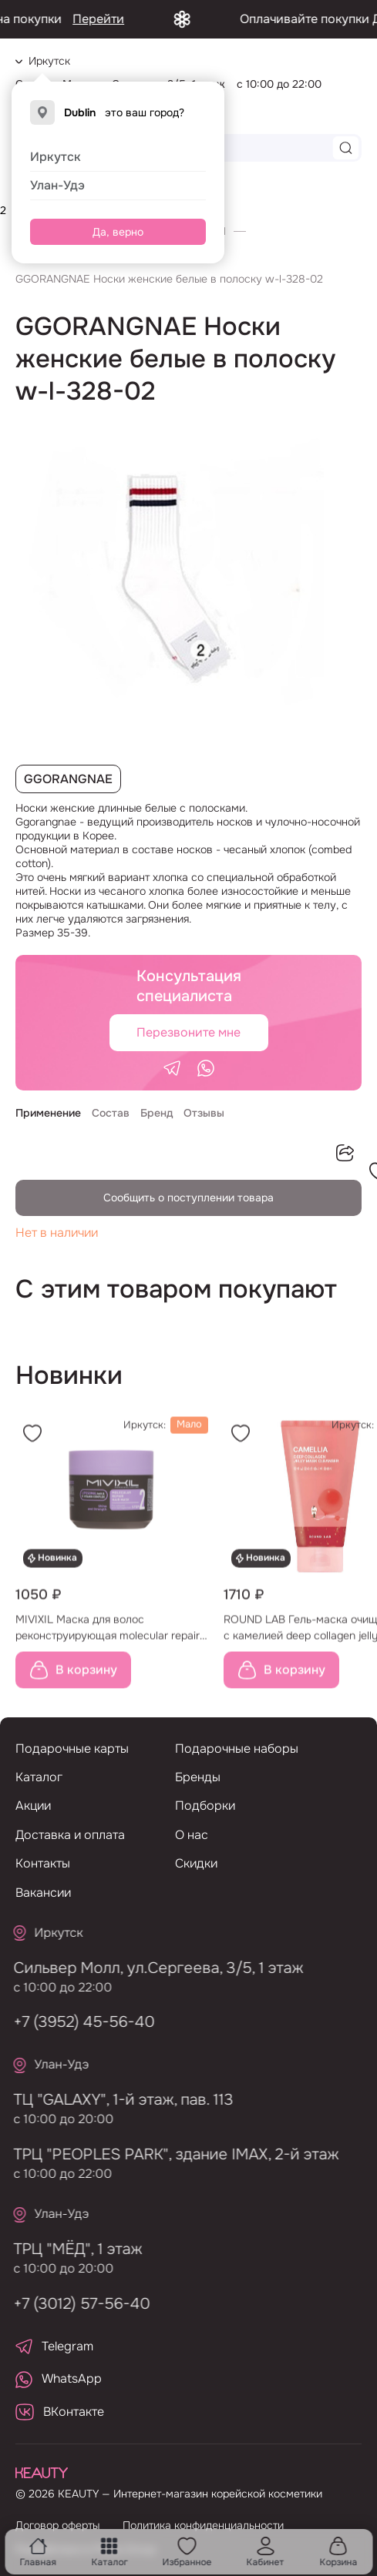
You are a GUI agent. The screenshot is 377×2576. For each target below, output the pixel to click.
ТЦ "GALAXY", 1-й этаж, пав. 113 (117, 2099)
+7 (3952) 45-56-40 (78, 2022)
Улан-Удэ (57, 185)
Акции (33, 1805)
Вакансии (43, 1892)
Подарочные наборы (236, 1748)
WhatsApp (58, 2378)
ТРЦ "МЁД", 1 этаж (72, 2249)
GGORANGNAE (68, 779)
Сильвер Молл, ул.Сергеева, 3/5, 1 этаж (153, 1968)
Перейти (119, 19)
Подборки (205, 1805)
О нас (191, 1835)
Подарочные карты (72, 1748)
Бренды (197, 1777)
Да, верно (118, 232)
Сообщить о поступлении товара (188, 1197)
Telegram (54, 2346)
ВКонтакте (59, 2411)
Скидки (196, 1863)
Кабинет (265, 2552)
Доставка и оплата (70, 1835)
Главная (38, 2552)
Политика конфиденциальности (203, 2525)
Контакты (42, 1863)
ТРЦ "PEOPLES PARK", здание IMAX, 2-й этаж (170, 2154)
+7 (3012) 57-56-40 (76, 2303)
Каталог (109, 2552)
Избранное (186, 2552)
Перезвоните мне (188, 1032)
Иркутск (55, 157)
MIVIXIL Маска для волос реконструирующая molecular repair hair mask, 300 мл (107, 1633)
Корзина (338, 2552)
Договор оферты (57, 2525)
